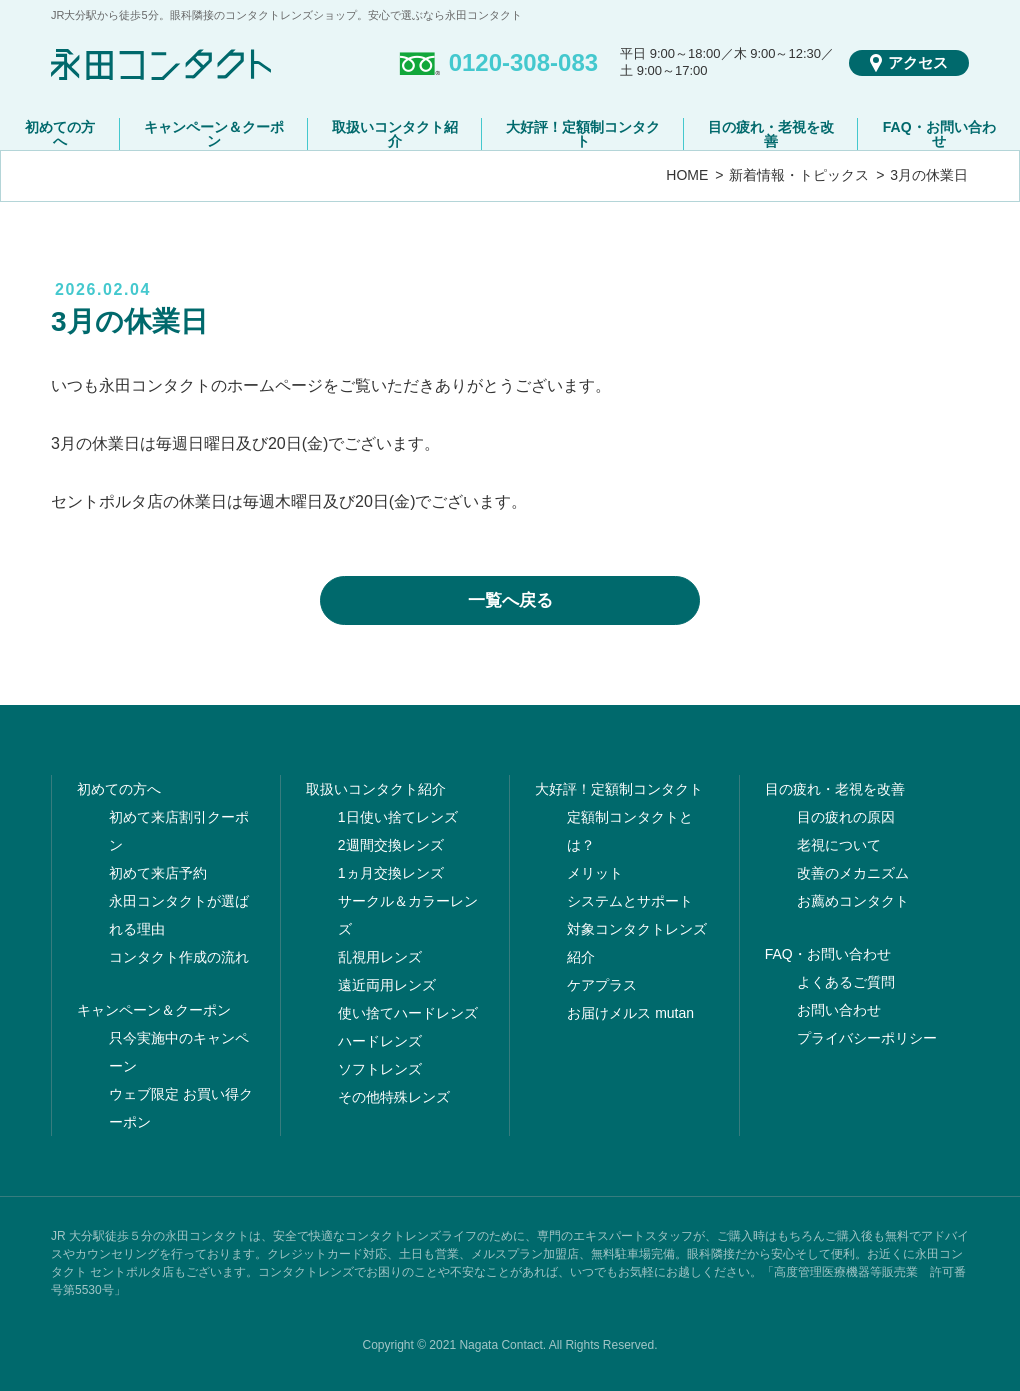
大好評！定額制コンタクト (583, 134)
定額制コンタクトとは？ (630, 831)
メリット (595, 873)
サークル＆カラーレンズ (408, 915)
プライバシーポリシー (867, 1038)
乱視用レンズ (380, 957)
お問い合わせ (839, 1010)
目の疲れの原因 (846, 817)
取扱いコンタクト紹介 (395, 134)
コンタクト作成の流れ (179, 957)
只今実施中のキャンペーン (179, 1052)
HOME (687, 175)
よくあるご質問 (846, 982)
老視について (839, 845)
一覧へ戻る (510, 600)
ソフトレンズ (380, 1069)
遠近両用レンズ (387, 985)
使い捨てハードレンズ (408, 1013)
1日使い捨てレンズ (398, 817)
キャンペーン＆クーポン (214, 134)
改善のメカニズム (853, 873)
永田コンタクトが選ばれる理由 (179, 915)
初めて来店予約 (158, 873)
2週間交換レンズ (391, 845)
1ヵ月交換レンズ (391, 873)
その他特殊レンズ (394, 1097)
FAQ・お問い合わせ (939, 134)
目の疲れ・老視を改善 (771, 134)
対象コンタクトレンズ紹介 (637, 943)
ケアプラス (602, 985)
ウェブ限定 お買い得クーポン (181, 1108)
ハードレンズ (380, 1041)
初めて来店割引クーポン (179, 831)
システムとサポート (630, 901)
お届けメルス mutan (630, 1013)
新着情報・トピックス (799, 175)
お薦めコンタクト (853, 901)
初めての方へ (60, 134)
